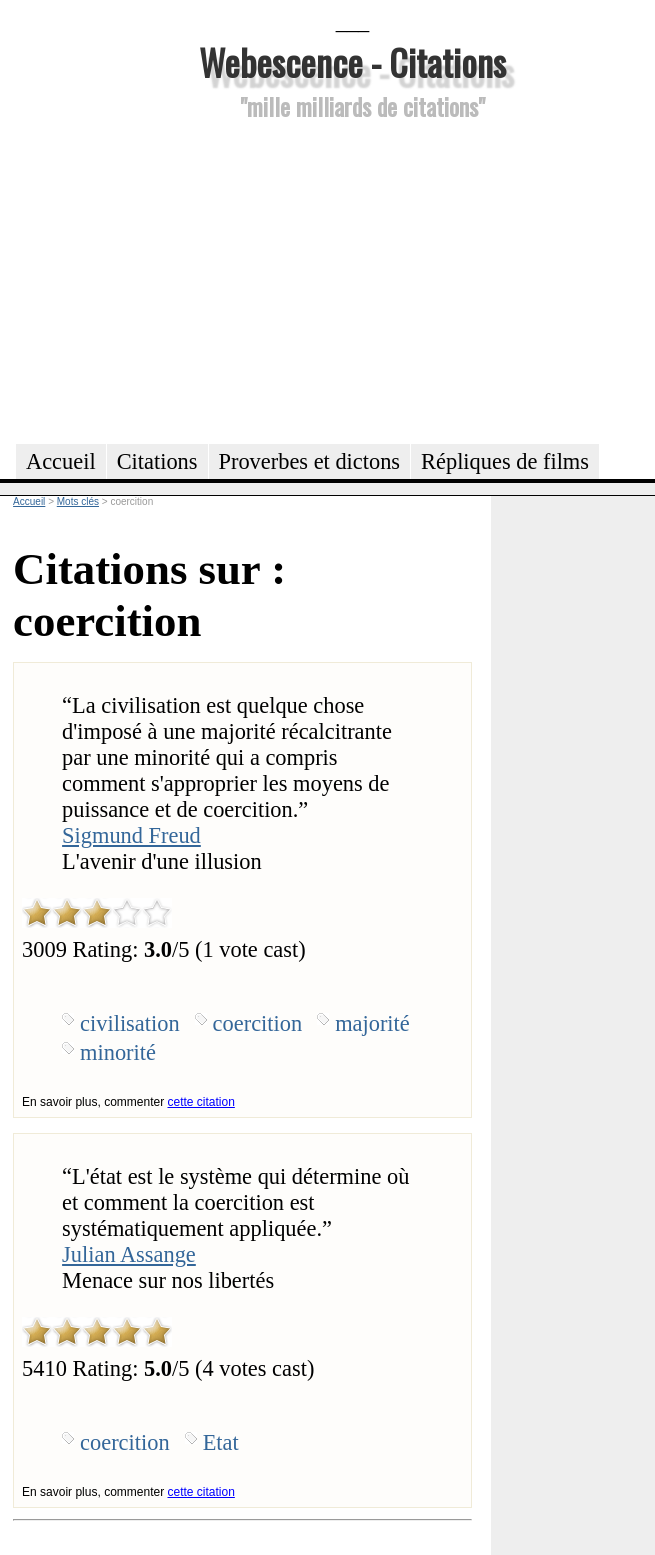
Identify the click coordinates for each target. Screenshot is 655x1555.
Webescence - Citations (352, 61)
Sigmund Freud (131, 835)
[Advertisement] (352, 279)
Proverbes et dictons (310, 461)
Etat (221, 1442)
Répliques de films (505, 461)
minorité (118, 1052)
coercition (258, 1023)
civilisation (130, 1023)
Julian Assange (129, 1254)
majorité (372, 1023)
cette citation (200, 1102)
